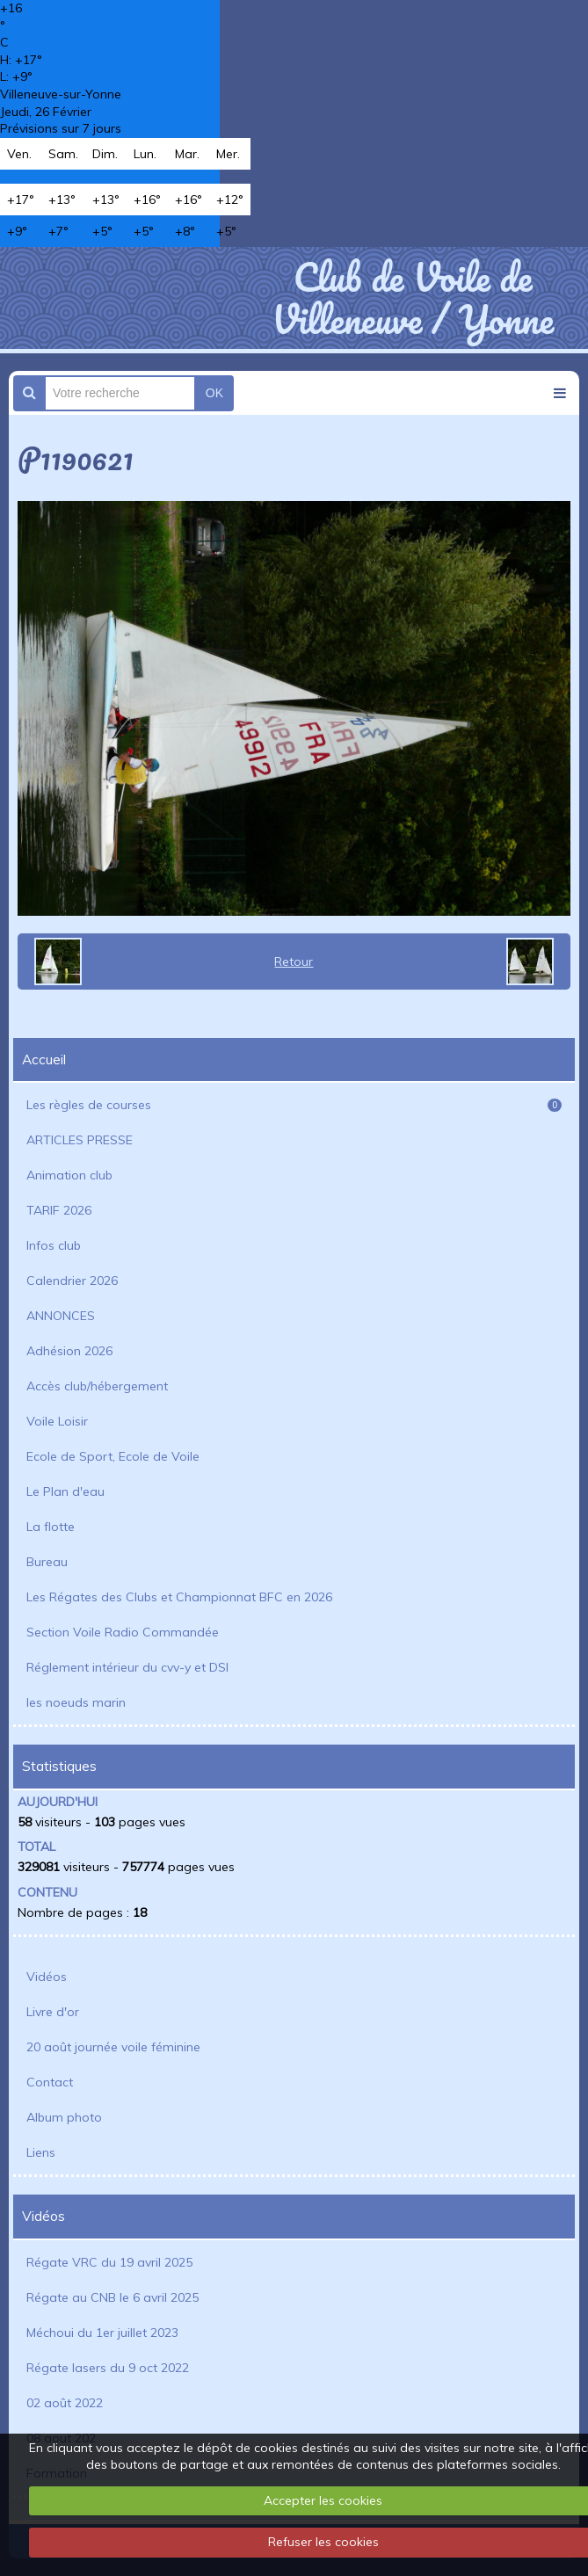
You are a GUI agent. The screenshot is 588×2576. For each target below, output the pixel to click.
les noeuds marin (76, 1702)
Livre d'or (52, 2012)
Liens (40, 2152)
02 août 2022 (64, 2403)
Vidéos (46, 1977)
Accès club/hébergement (97, 1386)
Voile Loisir (57, 1421)
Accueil (44, 1059)
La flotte (50, 1527)
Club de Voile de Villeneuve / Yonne (413, 298)
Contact (49, 2082)
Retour (293, 961)
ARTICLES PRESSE (79, 1140)
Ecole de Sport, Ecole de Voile (113, 1456)
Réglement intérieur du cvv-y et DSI (127, 1667)
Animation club (69, 1175)
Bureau (47, 1562)
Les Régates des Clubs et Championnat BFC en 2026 (179, 1597)
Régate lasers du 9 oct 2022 (107, 2368)
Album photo (64, 2117)
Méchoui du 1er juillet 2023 (102, 2332)
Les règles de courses (294, 1105)
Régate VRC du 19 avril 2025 (109, 2262)
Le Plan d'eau (65, 1491)
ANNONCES (60, 1316)
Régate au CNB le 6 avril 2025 (112, 2297)
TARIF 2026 (58, 1210)
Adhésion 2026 (69, 1351)
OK (214, 393)
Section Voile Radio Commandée (122, 1632)
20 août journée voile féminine (113, 2047)
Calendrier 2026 (72, 1280)
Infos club (53, 1245)
